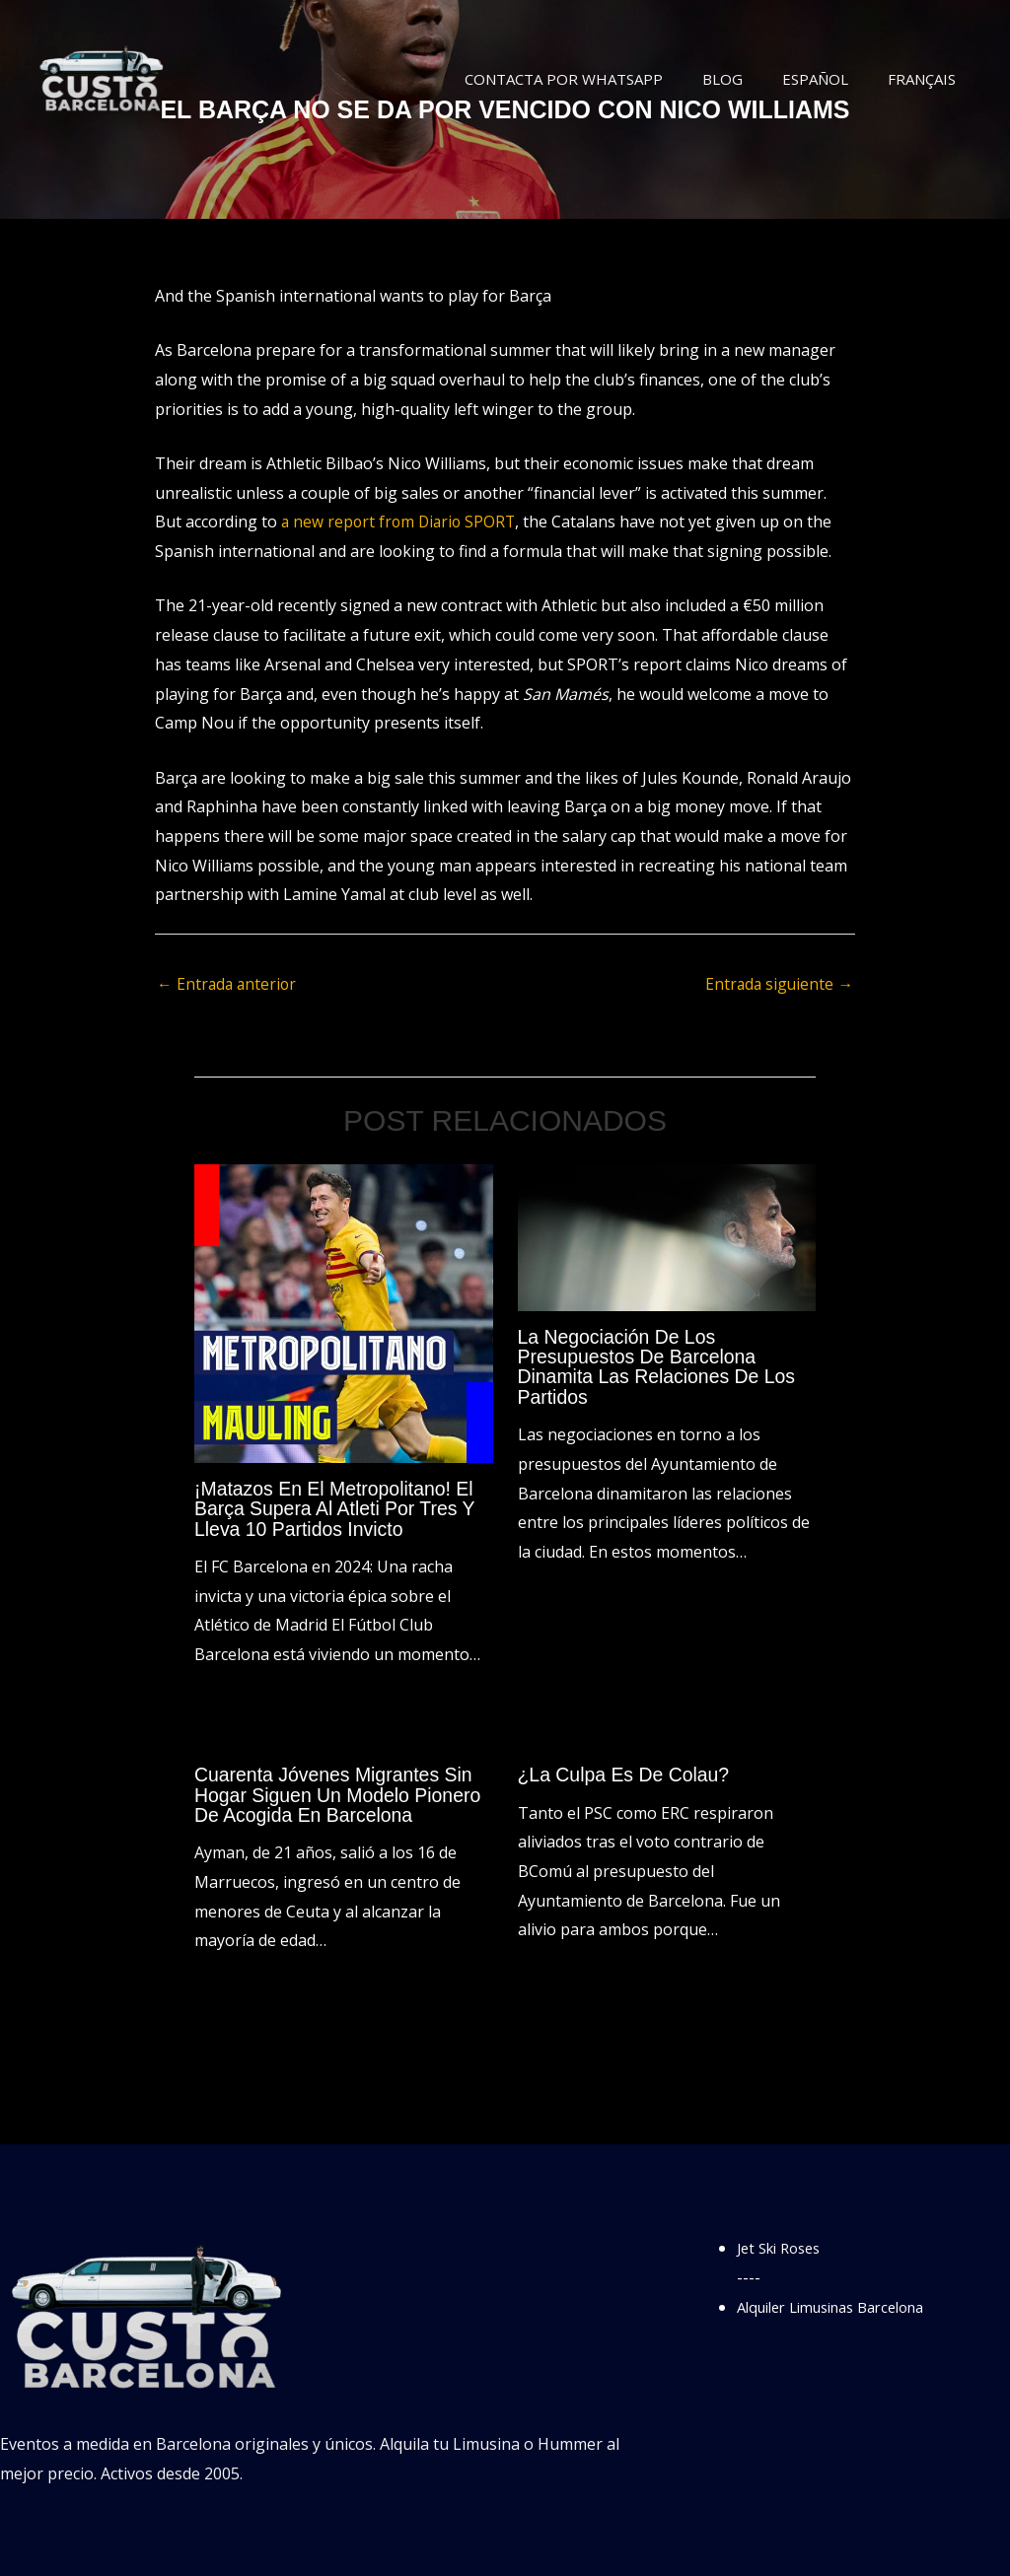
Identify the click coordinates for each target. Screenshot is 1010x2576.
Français (927, 79)
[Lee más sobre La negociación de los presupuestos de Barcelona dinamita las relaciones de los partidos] (667, 1237)
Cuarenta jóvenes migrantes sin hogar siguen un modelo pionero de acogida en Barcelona (341, 1794)
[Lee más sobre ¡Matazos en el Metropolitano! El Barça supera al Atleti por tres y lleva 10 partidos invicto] (343, 1313)
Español (830, 79)
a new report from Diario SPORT (401, 521)
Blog (747, 79)
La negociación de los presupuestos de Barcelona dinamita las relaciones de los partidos (661, 1367)
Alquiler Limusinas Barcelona (844, 2305)
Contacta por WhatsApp (598, 79)
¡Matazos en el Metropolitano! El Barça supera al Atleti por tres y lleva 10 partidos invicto (338, 1509)
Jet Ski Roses (783, 2247)
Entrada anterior (228, 985)
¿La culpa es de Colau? (627, 1774)
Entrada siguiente (777, 985)
